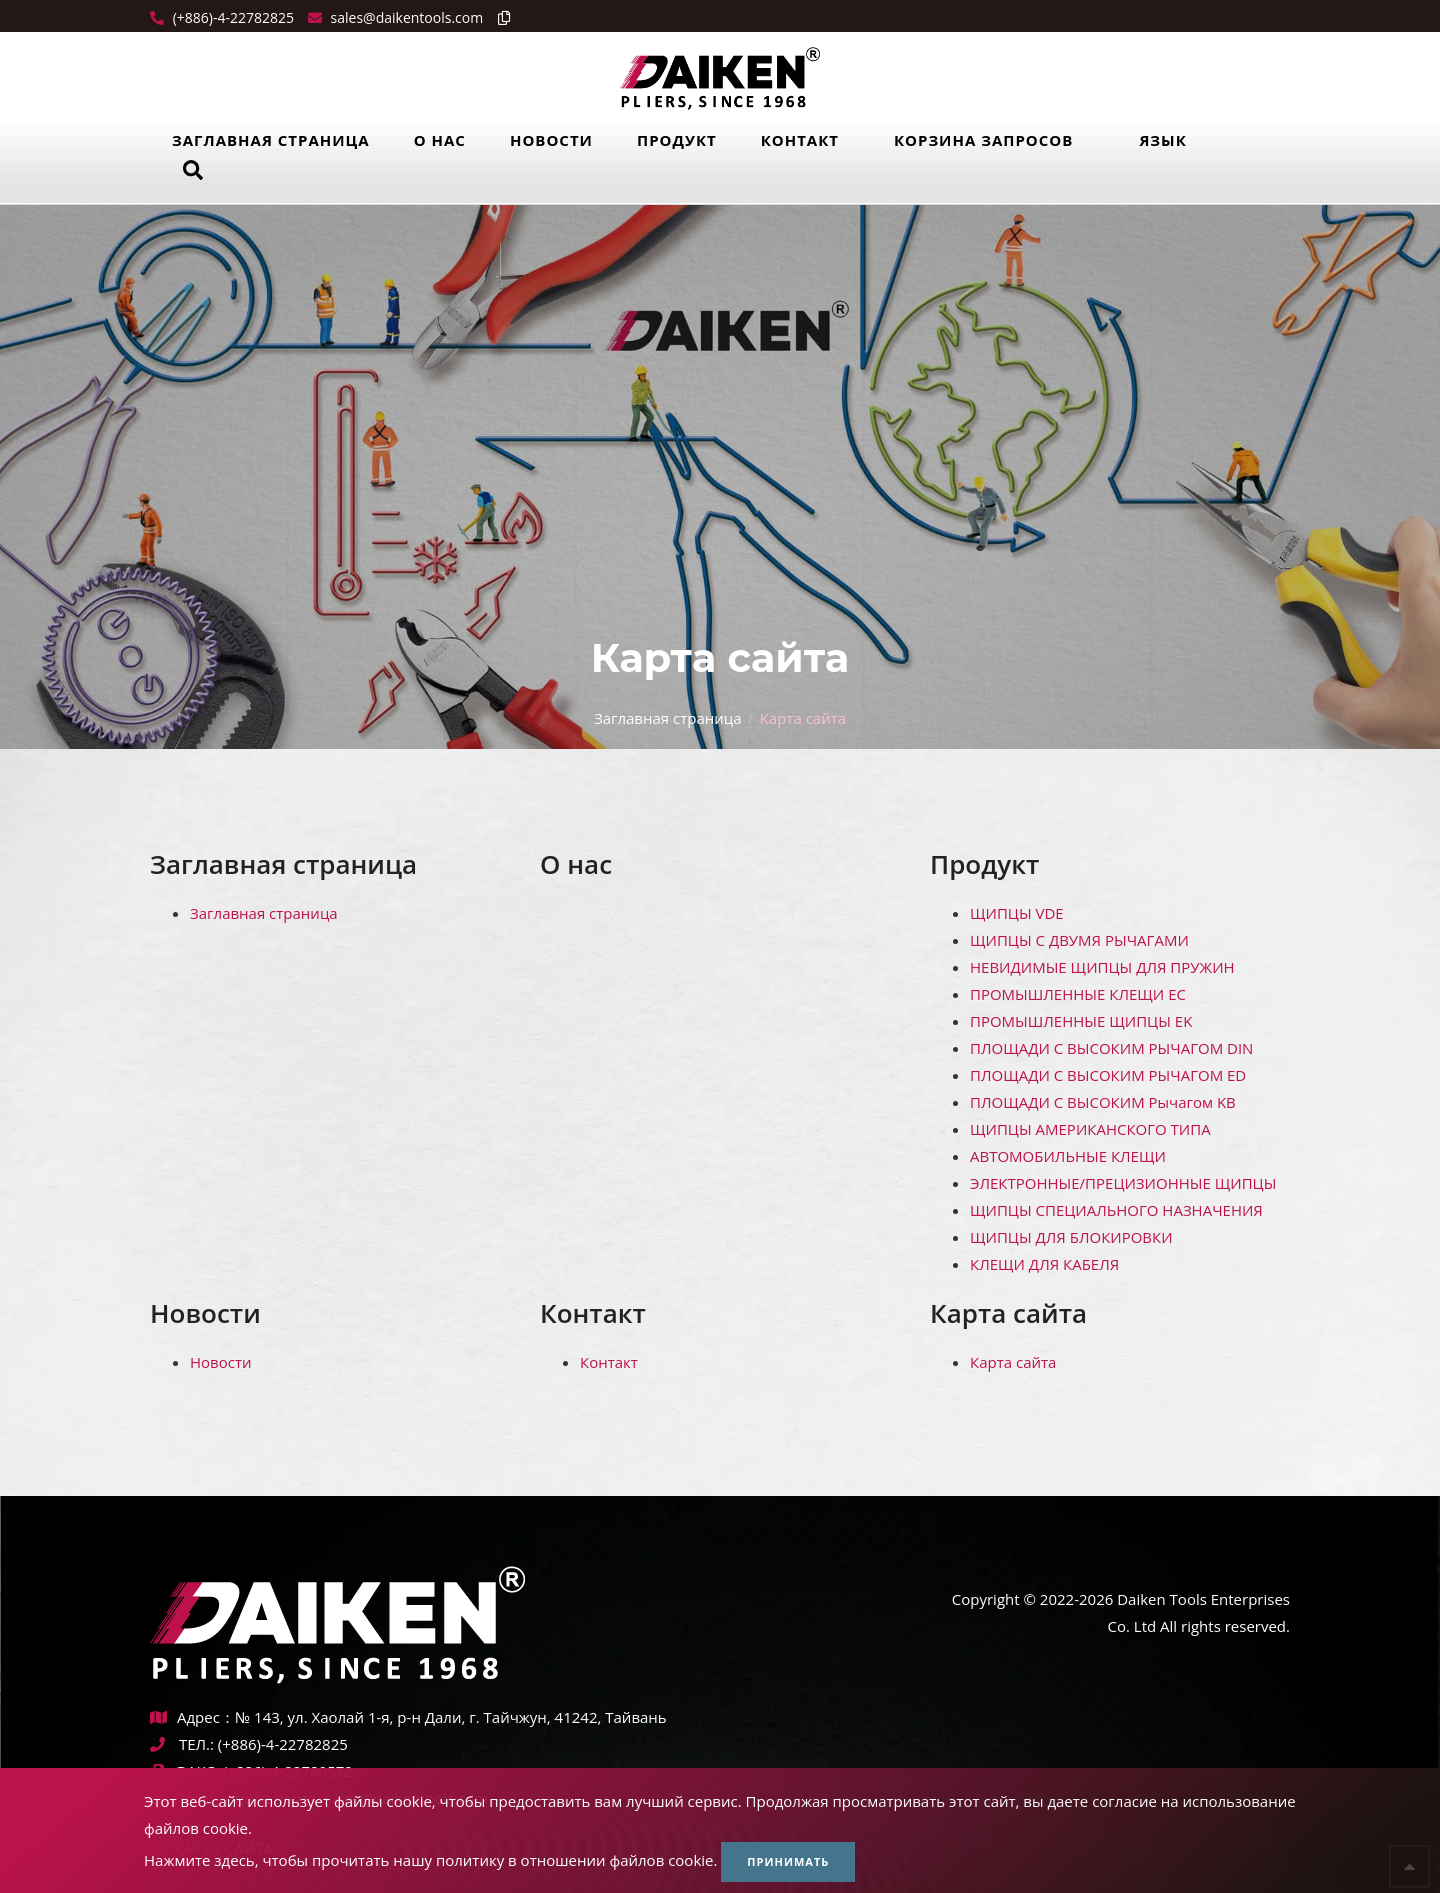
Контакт (800, 140)
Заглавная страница (271, 140)
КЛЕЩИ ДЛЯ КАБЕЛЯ (1044, 1264)
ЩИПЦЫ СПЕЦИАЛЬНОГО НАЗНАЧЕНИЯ (1116, 1210)
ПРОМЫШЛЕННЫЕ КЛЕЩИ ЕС (1078, 994)
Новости (551, 140)
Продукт (677, 140)
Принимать (788, 1861)
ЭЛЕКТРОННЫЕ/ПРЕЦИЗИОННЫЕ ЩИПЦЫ (1123, 1183)
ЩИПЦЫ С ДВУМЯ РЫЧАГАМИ (1079, 940)
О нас (440, 140)
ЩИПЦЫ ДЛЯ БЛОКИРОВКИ (1071, 1237)
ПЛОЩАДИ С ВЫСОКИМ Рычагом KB (1103, 1102)
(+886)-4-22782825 (231, 17)
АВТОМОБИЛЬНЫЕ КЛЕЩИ (1068, 1156)
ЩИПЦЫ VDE (1017, 913)
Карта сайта (1008, 1313)
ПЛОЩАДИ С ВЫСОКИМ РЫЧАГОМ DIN (1111, 1048)
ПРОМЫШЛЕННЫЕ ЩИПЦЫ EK (1081, 1021)
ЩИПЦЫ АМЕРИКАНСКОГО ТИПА (1090, 1129)
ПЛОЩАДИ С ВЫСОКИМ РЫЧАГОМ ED (1108, 1075)
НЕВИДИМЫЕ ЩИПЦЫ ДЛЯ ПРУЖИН (1102, 967)
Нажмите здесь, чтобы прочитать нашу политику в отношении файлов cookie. (430, 1860)
